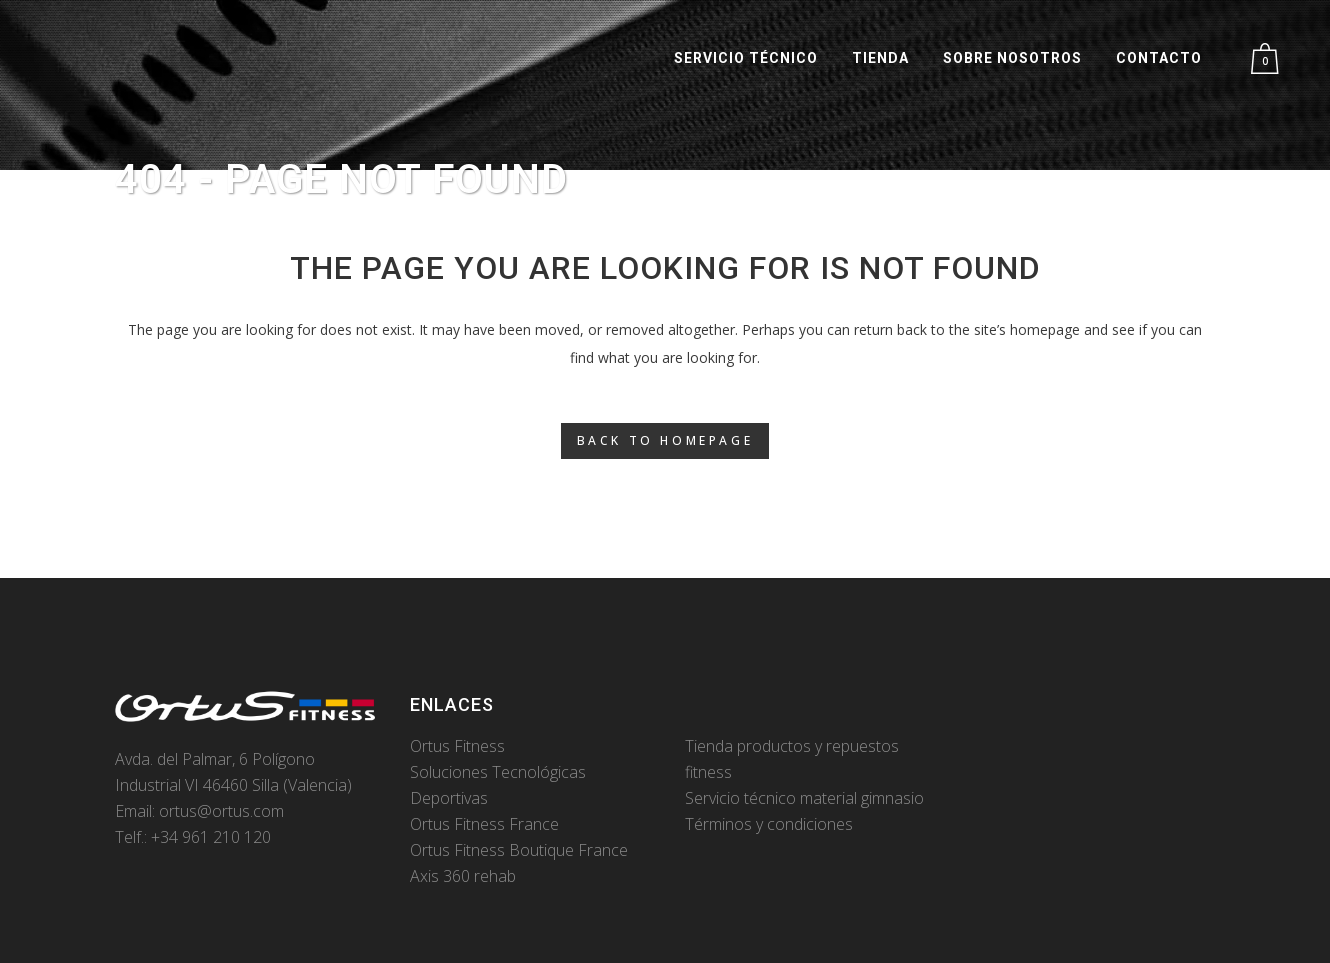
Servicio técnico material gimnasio (804, 798)
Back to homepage (665, 440)
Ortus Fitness (457, 746)
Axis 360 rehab (463, 876)
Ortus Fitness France (484, 824)
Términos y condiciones (769, 824)
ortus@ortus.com (221, 811)
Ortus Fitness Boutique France (519, 850)
